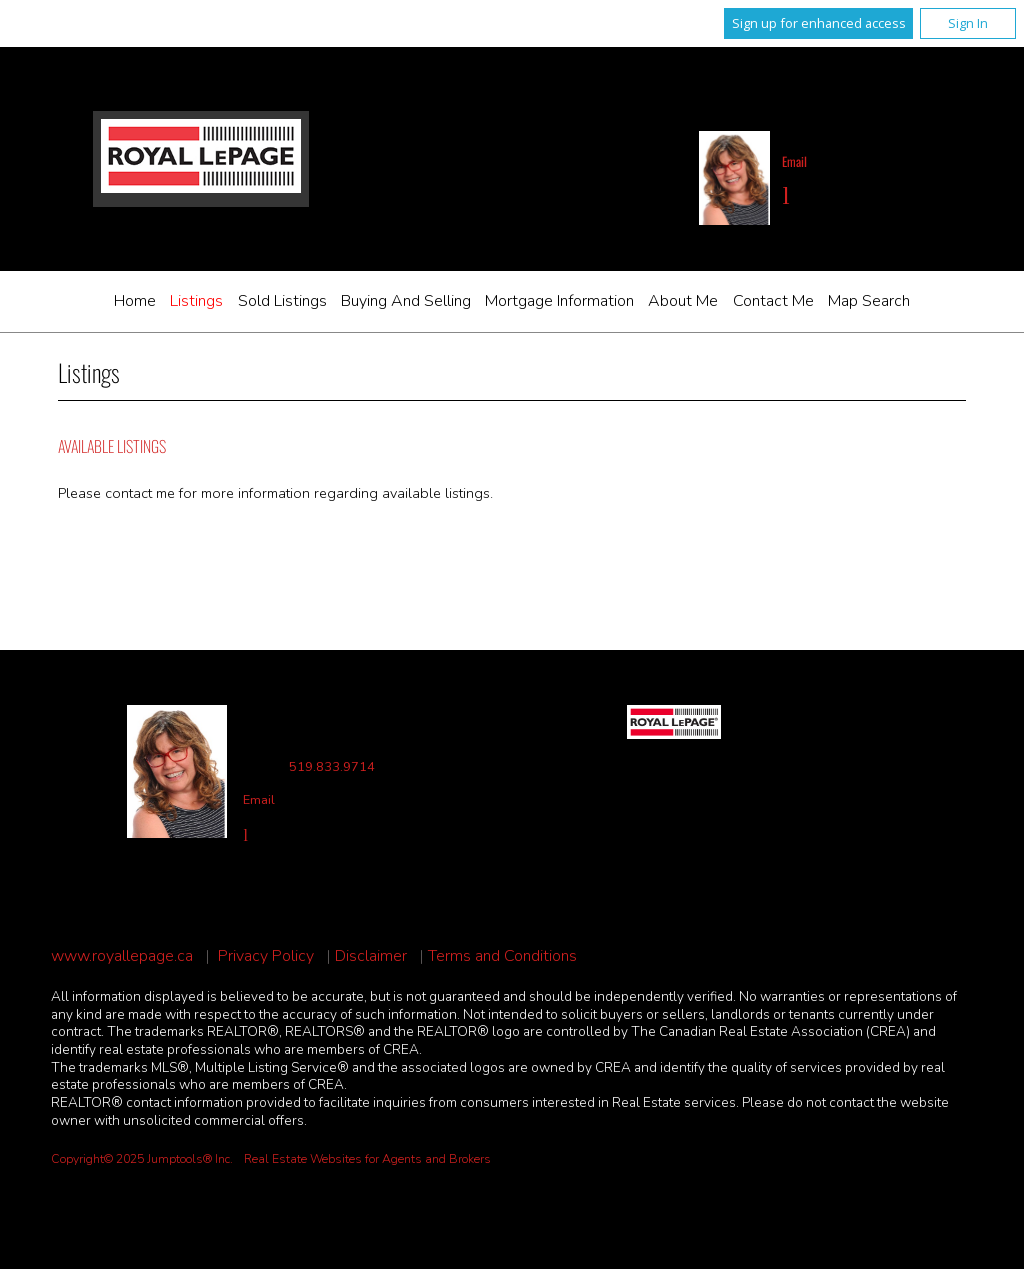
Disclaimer (371, 956)
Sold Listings (282, 301)
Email (794, 161)
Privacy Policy (266, 956)
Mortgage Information (559, 301)
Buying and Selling (406, 301)
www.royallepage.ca (122, 956)
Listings (196, 301)
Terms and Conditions (502, 956)
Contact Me (773, 301)
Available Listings (112, 446)
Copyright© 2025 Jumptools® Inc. (142, 1159)
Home (135, 301)
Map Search (869, 301)
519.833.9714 (332, 767)
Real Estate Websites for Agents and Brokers (367, 1159)
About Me (683, 301)
